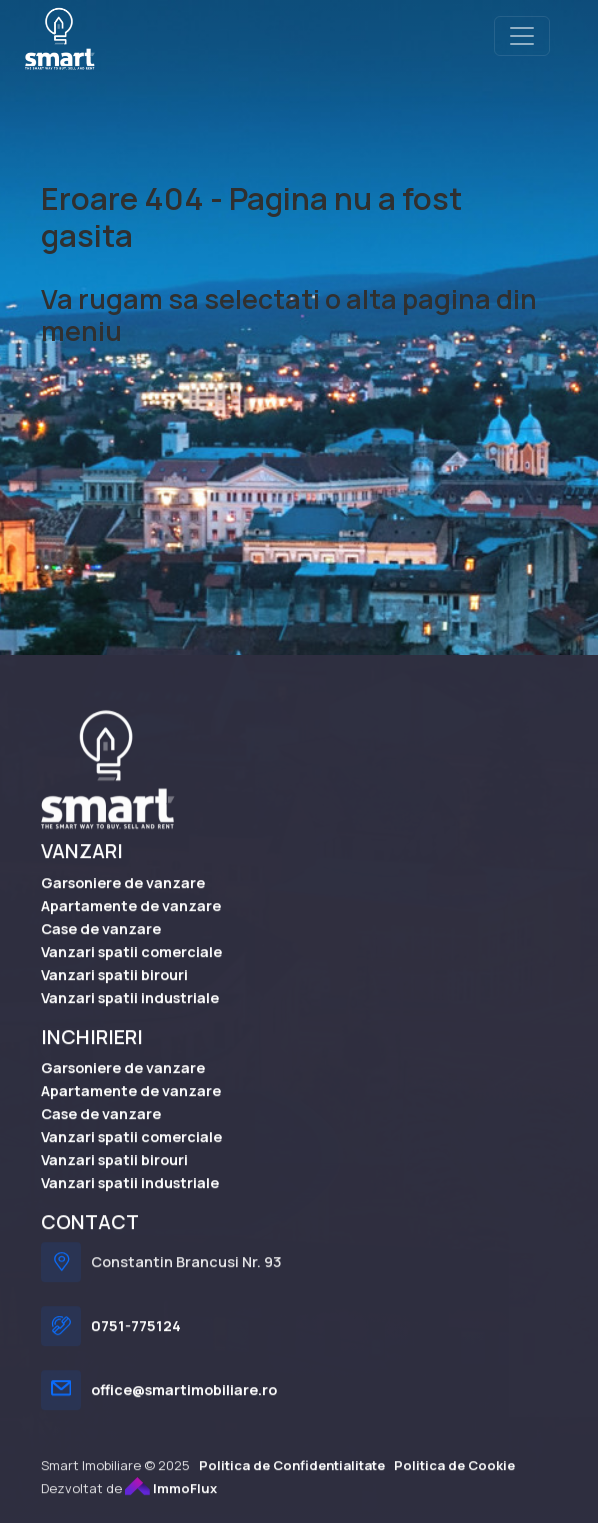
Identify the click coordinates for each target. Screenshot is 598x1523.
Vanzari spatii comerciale (131, 976)
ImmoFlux (171, 1514)
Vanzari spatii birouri (114, 999)
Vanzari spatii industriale (130, 1022)
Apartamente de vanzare (131, 930)
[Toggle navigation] (522, 36)
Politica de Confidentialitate (292, 1491)
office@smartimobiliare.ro (184, 1415)
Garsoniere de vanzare (123, 907)
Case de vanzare (101, 953)
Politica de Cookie (454, 1491)
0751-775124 (136, 1351)
